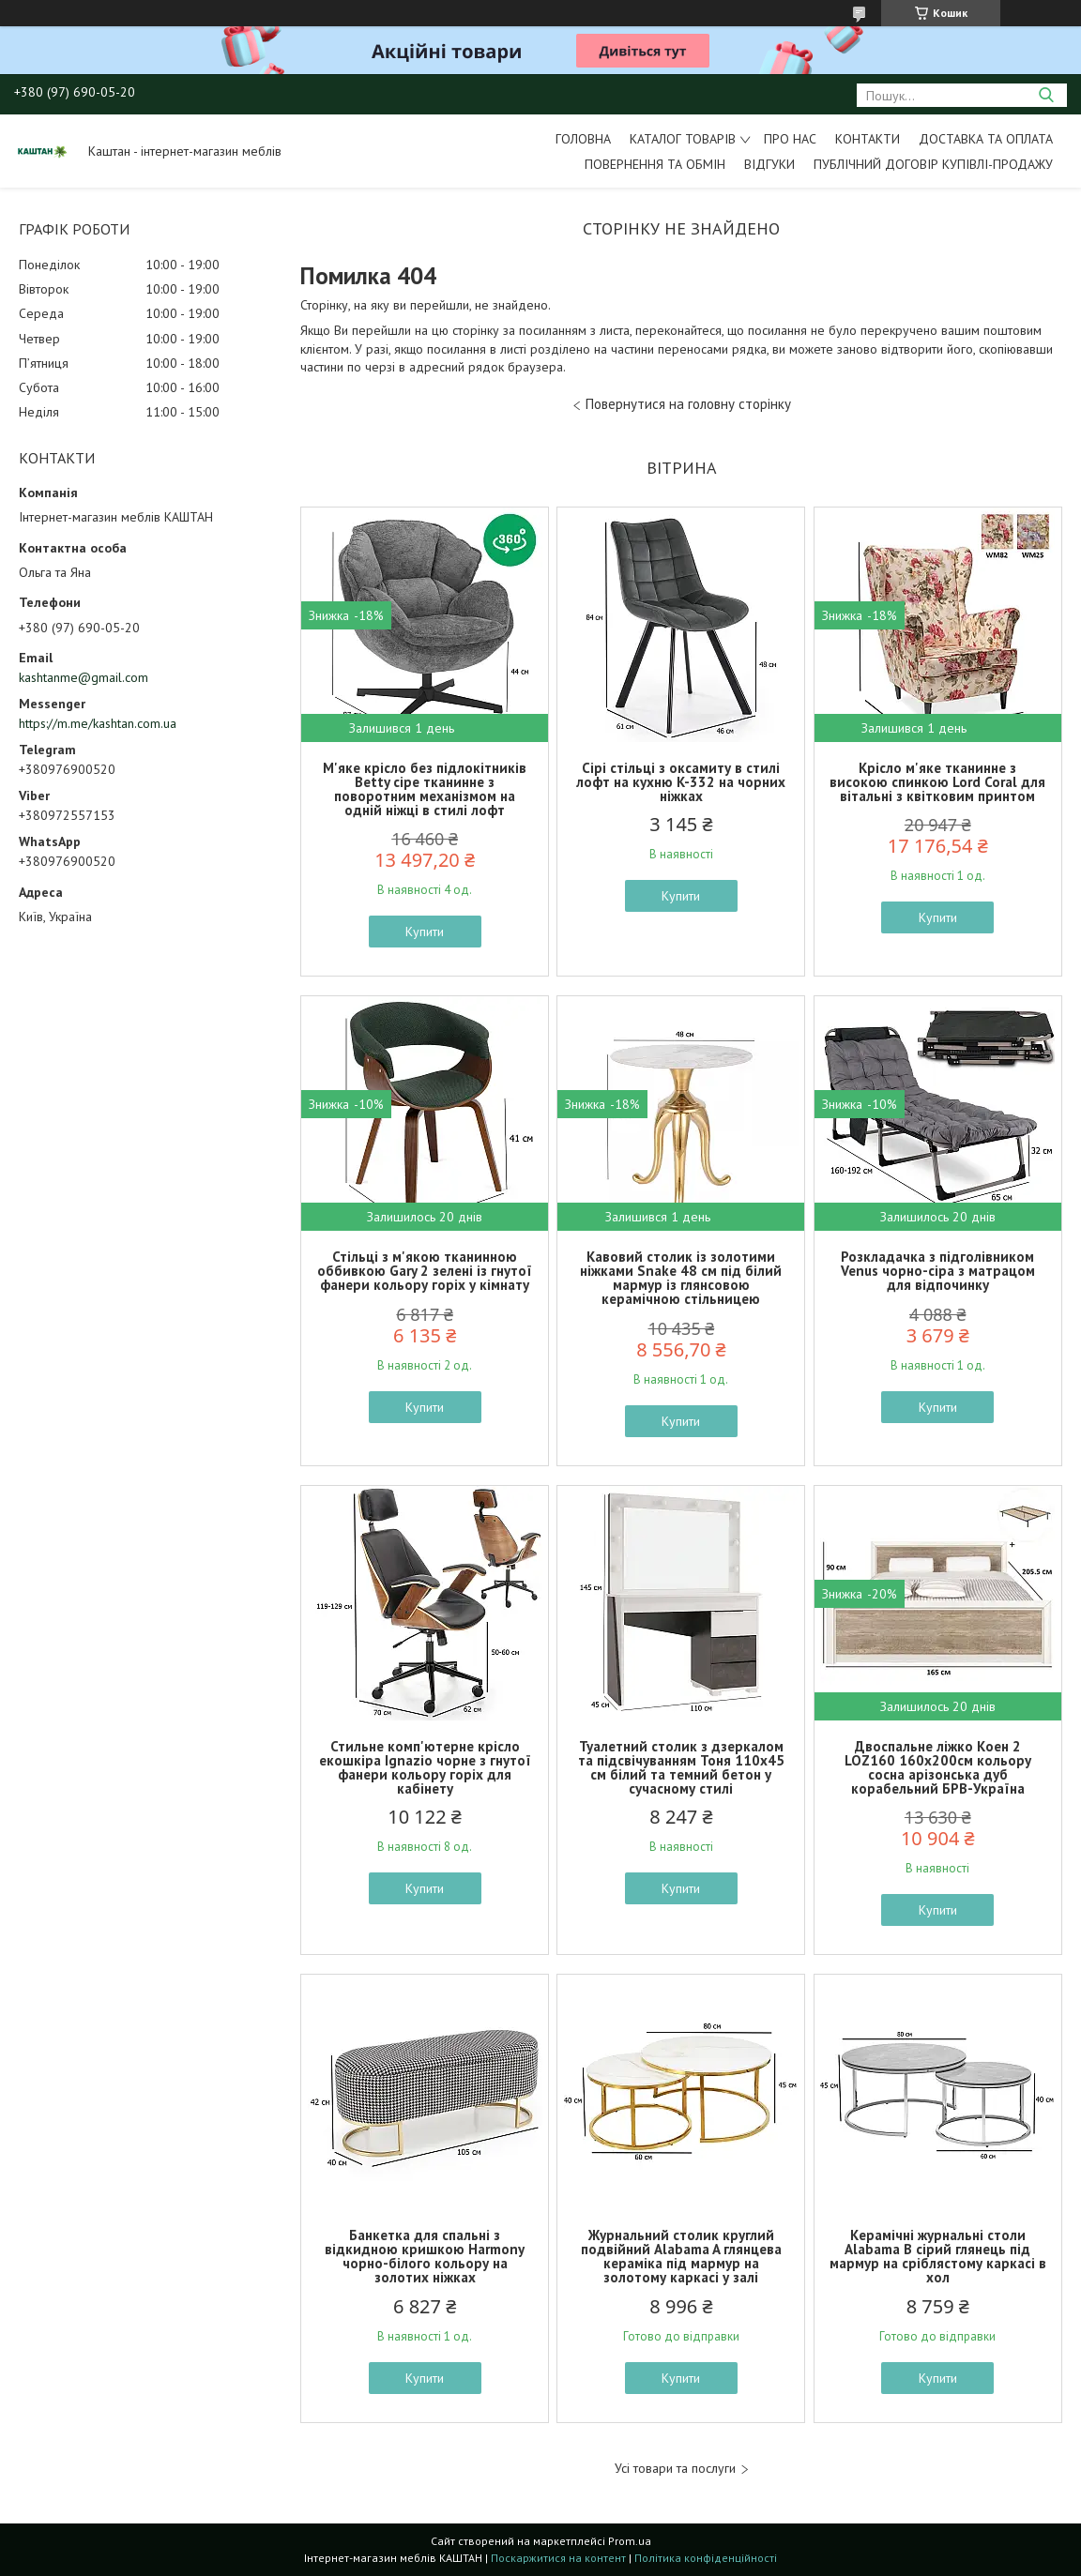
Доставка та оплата (986, 138)
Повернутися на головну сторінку (688, 404)
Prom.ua (629, 2541)
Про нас (790, 138)
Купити (424, 931)
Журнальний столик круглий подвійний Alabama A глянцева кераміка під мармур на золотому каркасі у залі (681, 2256)
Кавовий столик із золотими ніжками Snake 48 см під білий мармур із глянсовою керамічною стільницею (681, 1278)
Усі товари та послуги (675, 2469)
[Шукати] (1046, 95)
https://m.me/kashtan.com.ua (97, 723)
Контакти (867, 138)
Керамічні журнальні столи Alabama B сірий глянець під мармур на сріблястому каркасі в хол (938, 2256)
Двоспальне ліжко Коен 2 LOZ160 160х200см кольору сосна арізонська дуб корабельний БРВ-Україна (938, 1767)
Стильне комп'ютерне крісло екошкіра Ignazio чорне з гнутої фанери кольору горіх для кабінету (425, 1767)
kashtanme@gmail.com (83, 677)
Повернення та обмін (655, 164)
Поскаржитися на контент (558, 2558)
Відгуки (769, 164)
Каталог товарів (683, 138)
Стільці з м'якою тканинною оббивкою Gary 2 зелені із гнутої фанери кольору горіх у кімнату (424, 1271)
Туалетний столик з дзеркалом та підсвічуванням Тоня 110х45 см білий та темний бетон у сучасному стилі (681, 1767)
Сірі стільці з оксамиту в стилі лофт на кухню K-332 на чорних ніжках (680, 782)
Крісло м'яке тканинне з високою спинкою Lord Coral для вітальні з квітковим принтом (937, 782)
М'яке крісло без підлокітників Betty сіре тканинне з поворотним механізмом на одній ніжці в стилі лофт (424, 789)
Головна (583, 138)
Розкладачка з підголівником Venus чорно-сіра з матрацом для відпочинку (938, 1271)
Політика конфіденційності (705, 2558)
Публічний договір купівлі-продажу (933, 164)
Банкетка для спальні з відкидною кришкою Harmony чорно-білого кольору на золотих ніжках (425, 2256)
